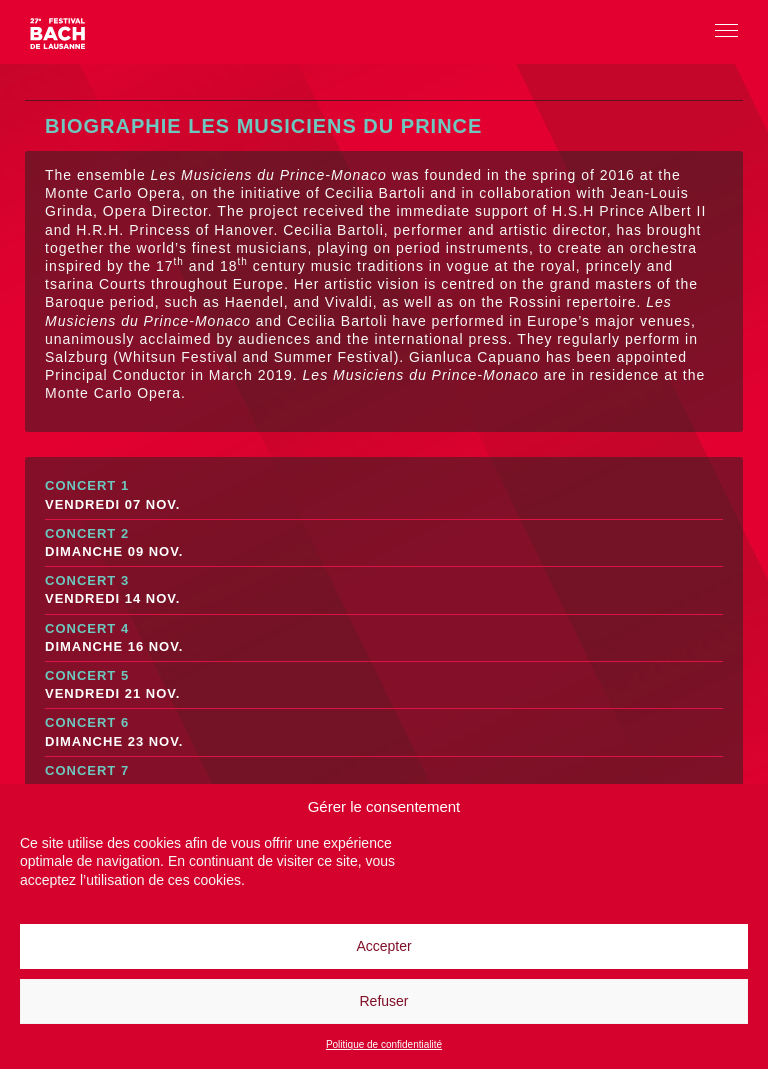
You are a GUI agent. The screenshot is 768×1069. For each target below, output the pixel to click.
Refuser (383, 1001)
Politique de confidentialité (384, 1044)
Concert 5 (384, 685)
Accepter (383, 946)
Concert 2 (384, 543)
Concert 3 (384, 590)
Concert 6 (384, 732)
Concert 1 (384, 495)
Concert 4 (384, 638)
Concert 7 (384, 780)
